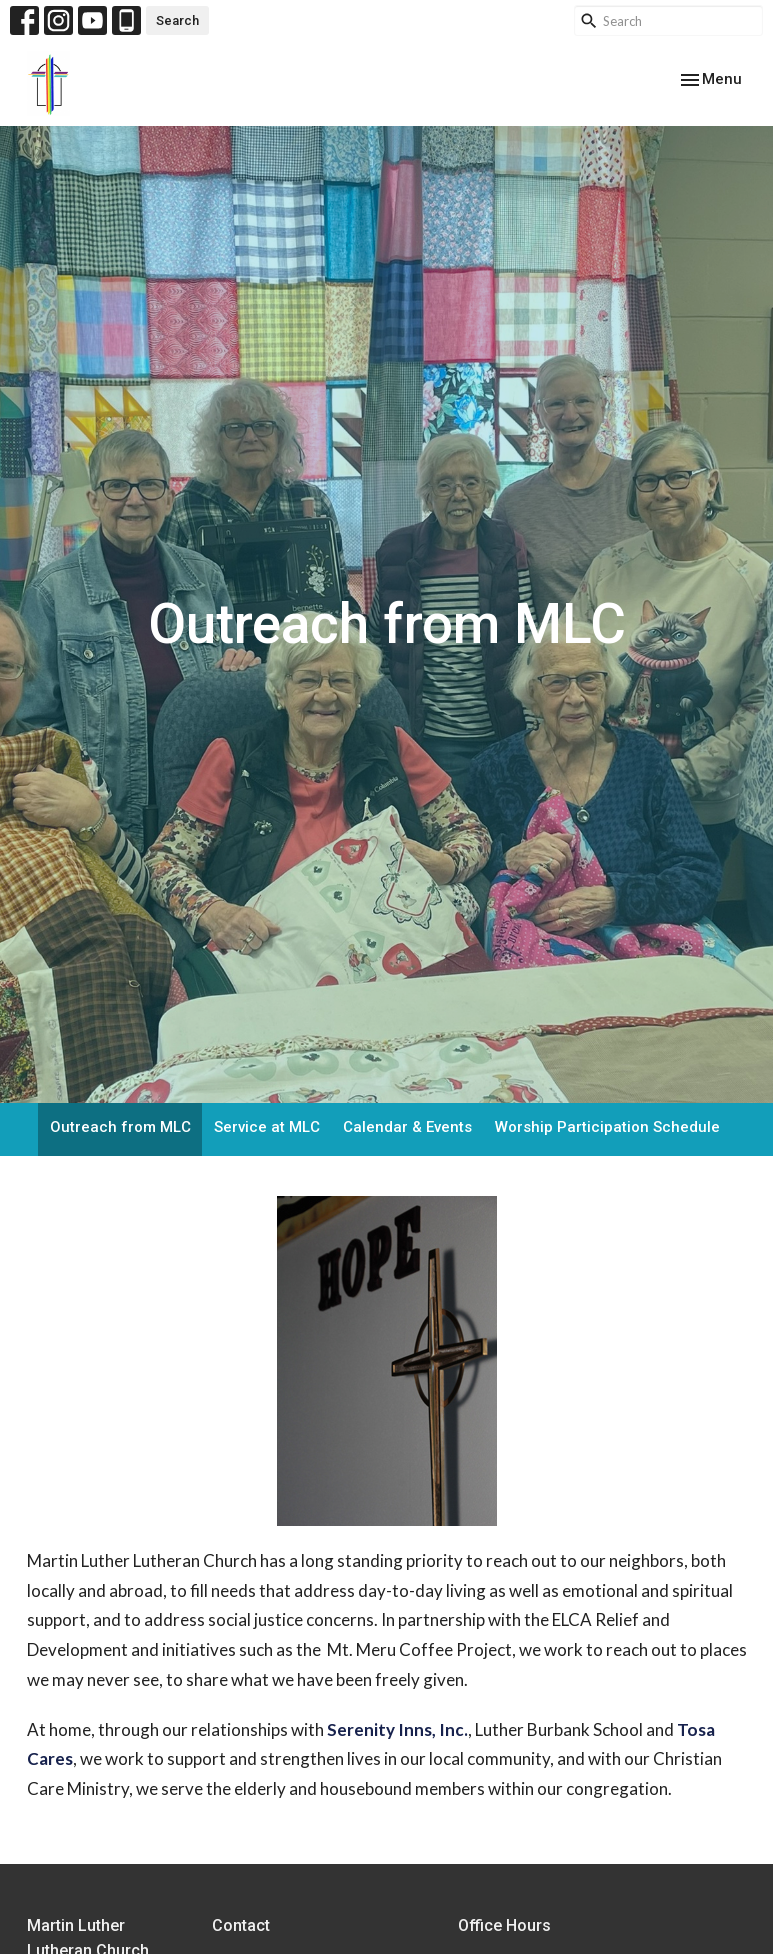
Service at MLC (267, 1127)
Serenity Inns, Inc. (397, 1729)
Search (177, 20)
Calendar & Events (407, 1127)
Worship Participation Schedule (607, 1127)
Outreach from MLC (120, 1127)
